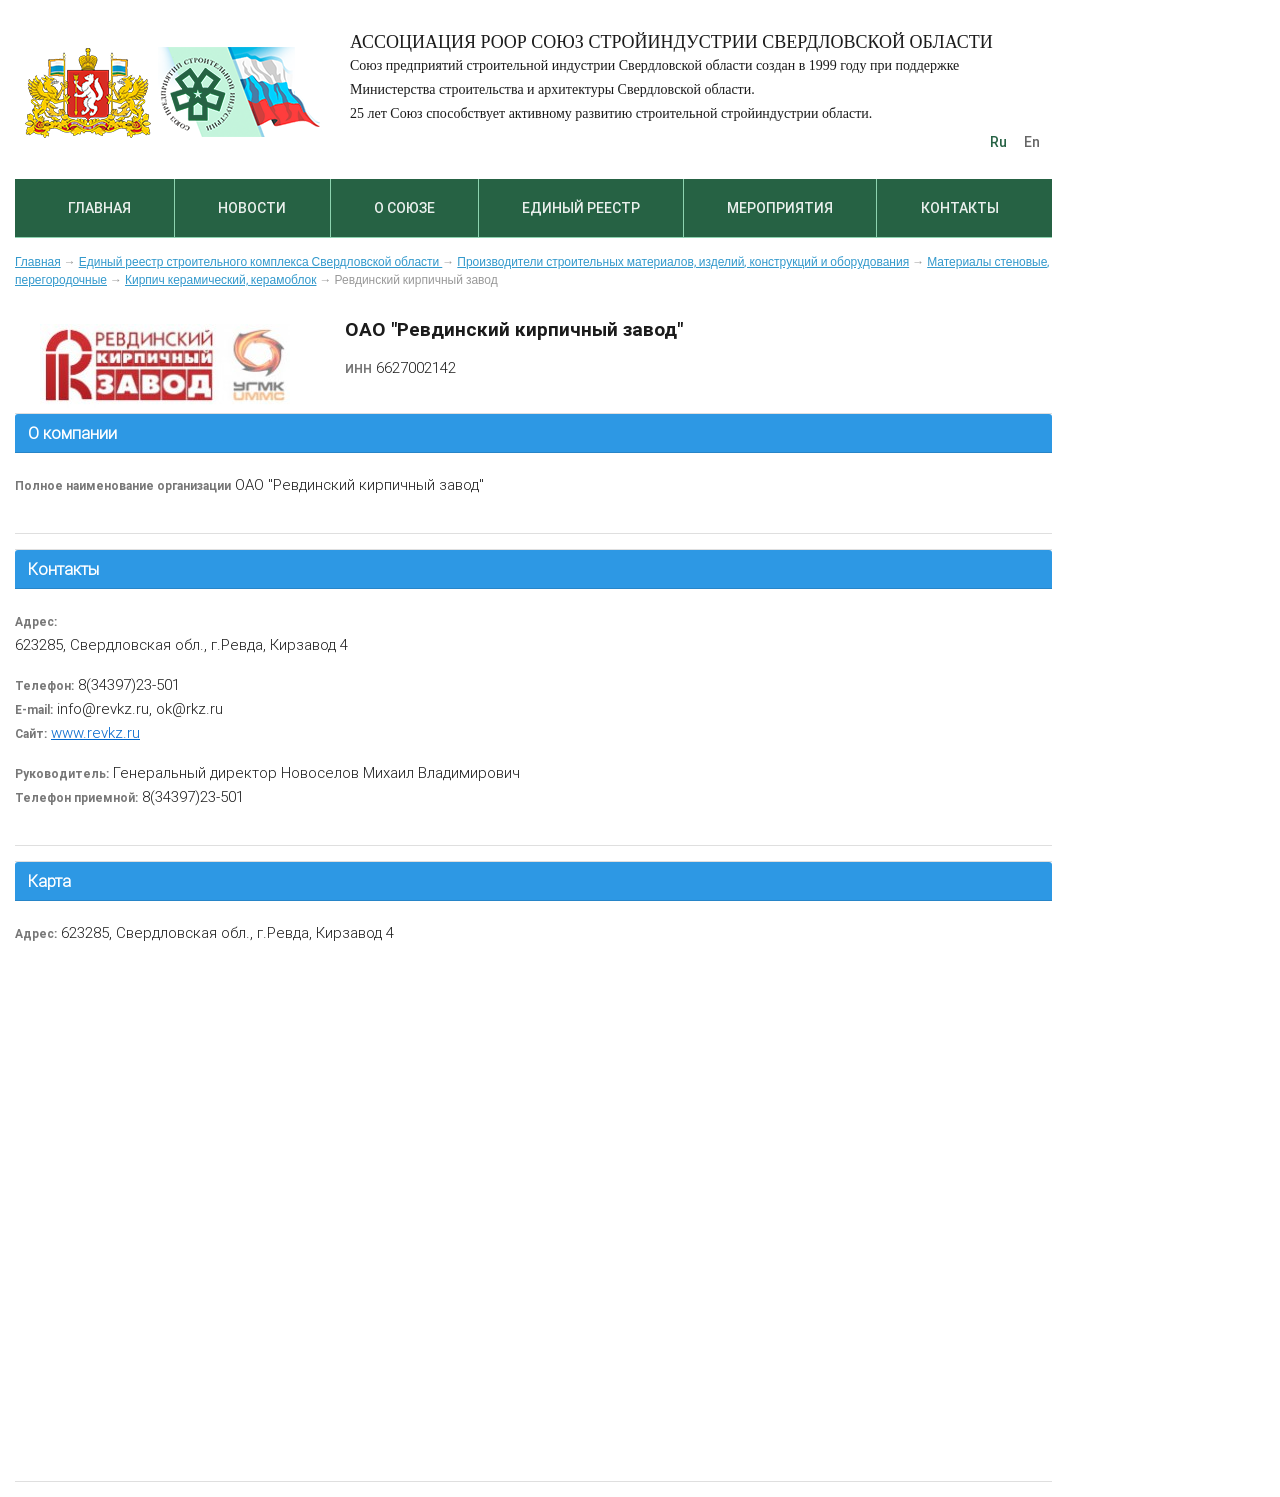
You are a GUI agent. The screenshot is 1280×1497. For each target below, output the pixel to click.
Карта (49, 881)
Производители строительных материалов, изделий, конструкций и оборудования (683, 262)
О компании (72, 433)
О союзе (404, 208)
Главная (99, 208)
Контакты (960, 208)
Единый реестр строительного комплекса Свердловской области (261, 262)
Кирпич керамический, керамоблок (221, 280)
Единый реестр (581, 208)
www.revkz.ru (95, 732)
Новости (252, 208)
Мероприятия (780, 208)
